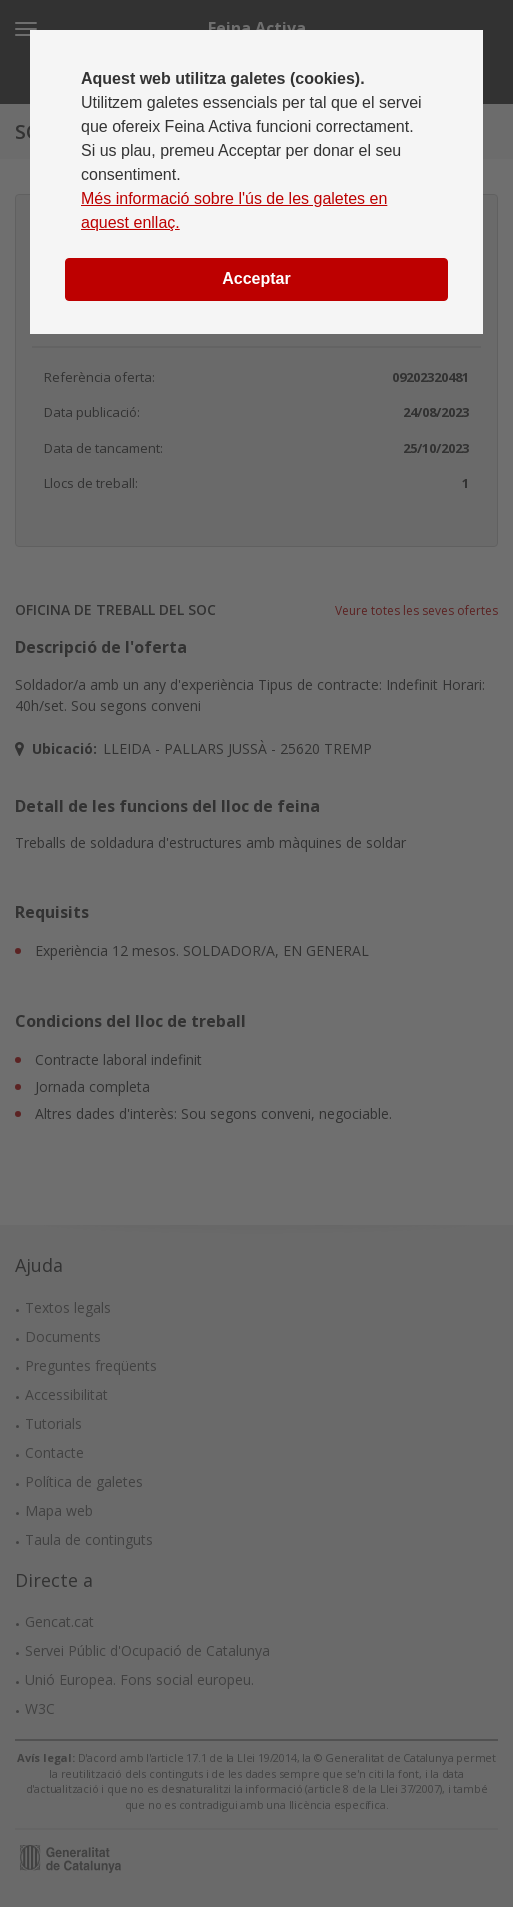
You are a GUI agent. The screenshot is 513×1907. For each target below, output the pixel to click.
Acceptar (256, 278)
